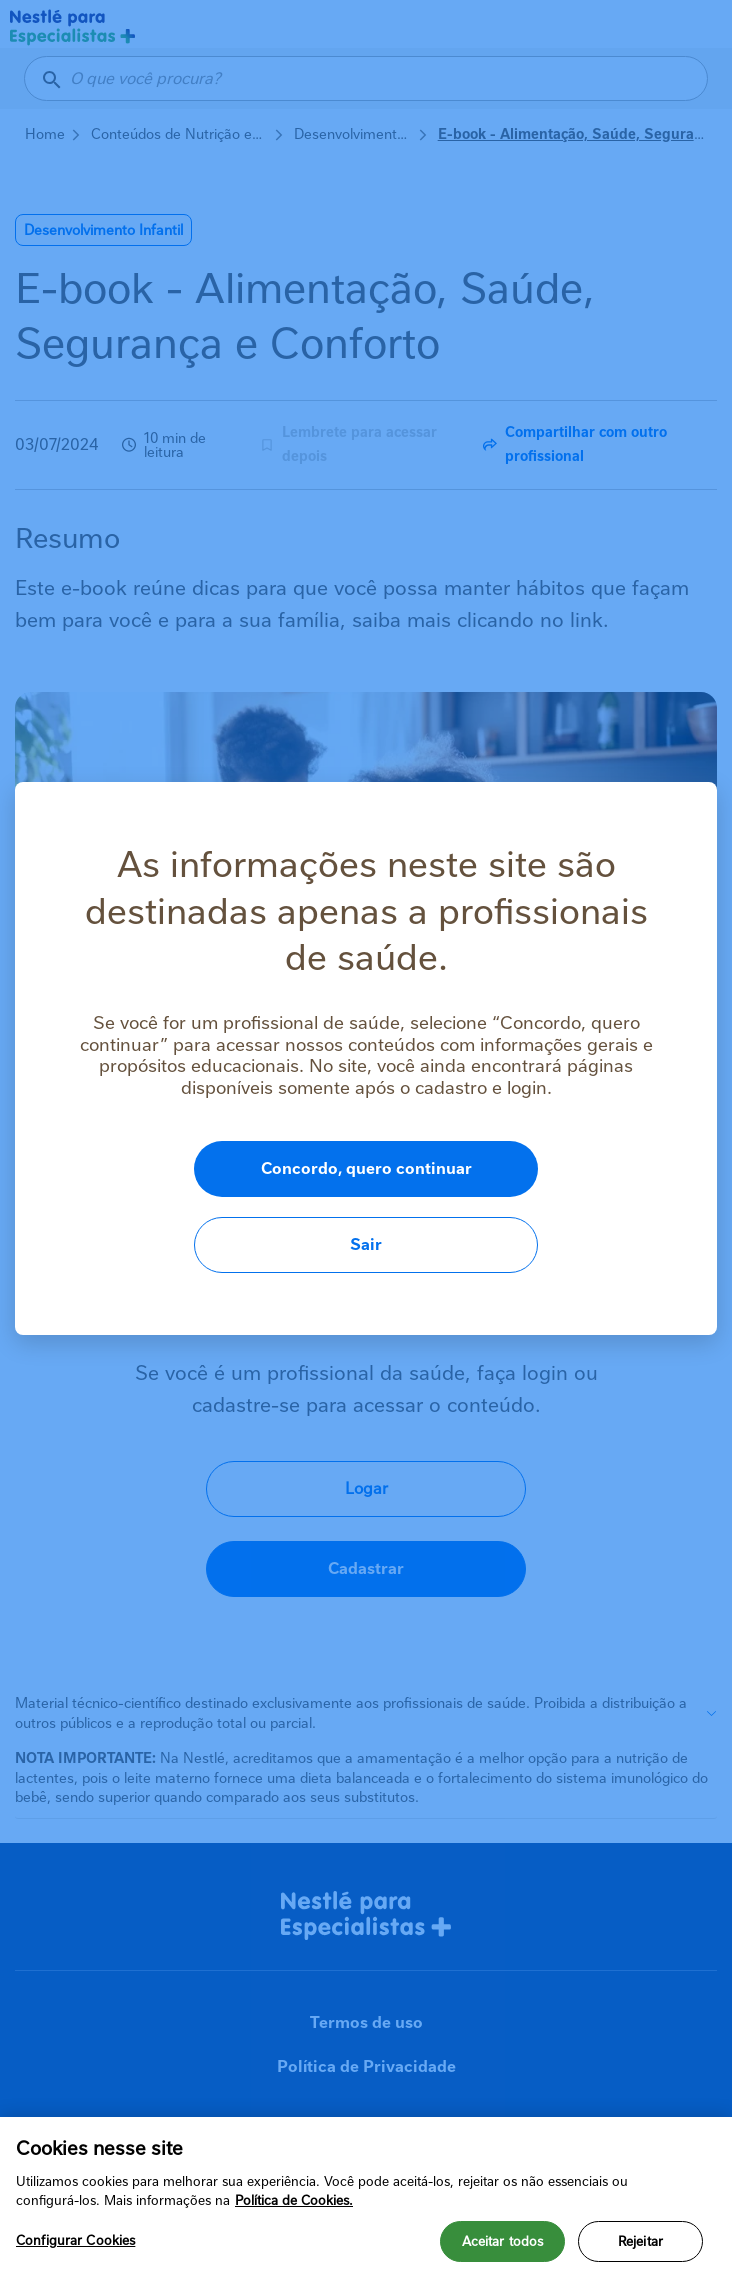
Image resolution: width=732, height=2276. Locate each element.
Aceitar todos (503, 2241)
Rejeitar (640, 2241)
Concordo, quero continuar (281, 1206)
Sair (590, 1206)
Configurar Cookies (75, 2240)
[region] (366, 2196)
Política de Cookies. (294, 2200)
